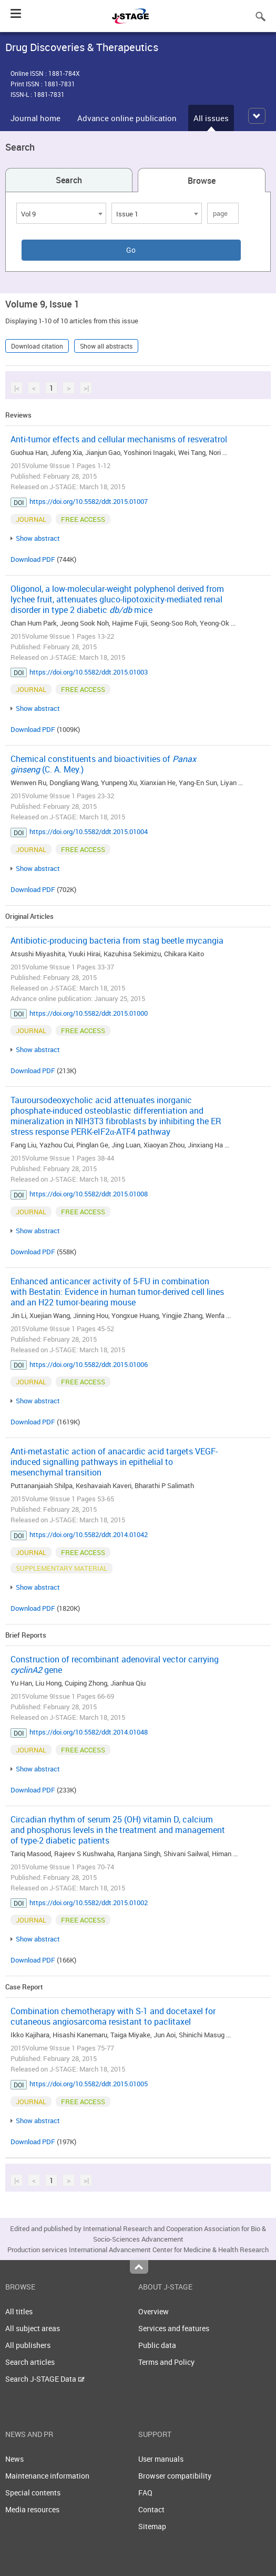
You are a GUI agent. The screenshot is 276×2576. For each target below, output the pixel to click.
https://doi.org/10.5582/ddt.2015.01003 (88, 672)
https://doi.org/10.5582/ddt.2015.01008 (88, 1193)
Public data (157, 2345)
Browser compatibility (174, 2476)
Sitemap (152, 2526)
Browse (202, 180)
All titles (19, 2311)
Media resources (32, 2509)
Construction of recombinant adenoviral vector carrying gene (115, 1664)
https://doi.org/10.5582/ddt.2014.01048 (88, 1732)
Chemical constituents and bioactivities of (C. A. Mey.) (103, 764)
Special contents (32, 2493)
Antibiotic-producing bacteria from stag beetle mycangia (117, 940)
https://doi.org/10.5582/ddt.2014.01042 (88, 1534)
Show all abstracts (106, 346)
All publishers (27, 2345)
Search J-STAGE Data (45, 2379)
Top (139, 2267)
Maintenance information (47, 2476)
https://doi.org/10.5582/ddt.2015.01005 (88, 2083)
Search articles (30, 2362)
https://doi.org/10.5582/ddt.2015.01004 (88, 831)
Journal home (35, 118)
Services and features (173, 2328)
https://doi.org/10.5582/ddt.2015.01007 (88, 501)
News (14, 2459)
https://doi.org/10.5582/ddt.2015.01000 (88, 1013)
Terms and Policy (166, 2362)
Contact (151, 2509)
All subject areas (32, 2328)
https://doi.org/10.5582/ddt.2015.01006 (88, 1364)
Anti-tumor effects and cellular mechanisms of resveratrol (119, 439)
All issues (211, 118)
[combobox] (61, 213)
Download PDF (33, 559)
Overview (153, 2311)
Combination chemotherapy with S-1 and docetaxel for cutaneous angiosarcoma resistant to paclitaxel (113, 2016)
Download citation (37, 346)
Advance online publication (127, 118)
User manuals (160, 2459)
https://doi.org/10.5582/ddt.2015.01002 (88, 1902)
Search (69, 180)
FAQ (145, 2493)
